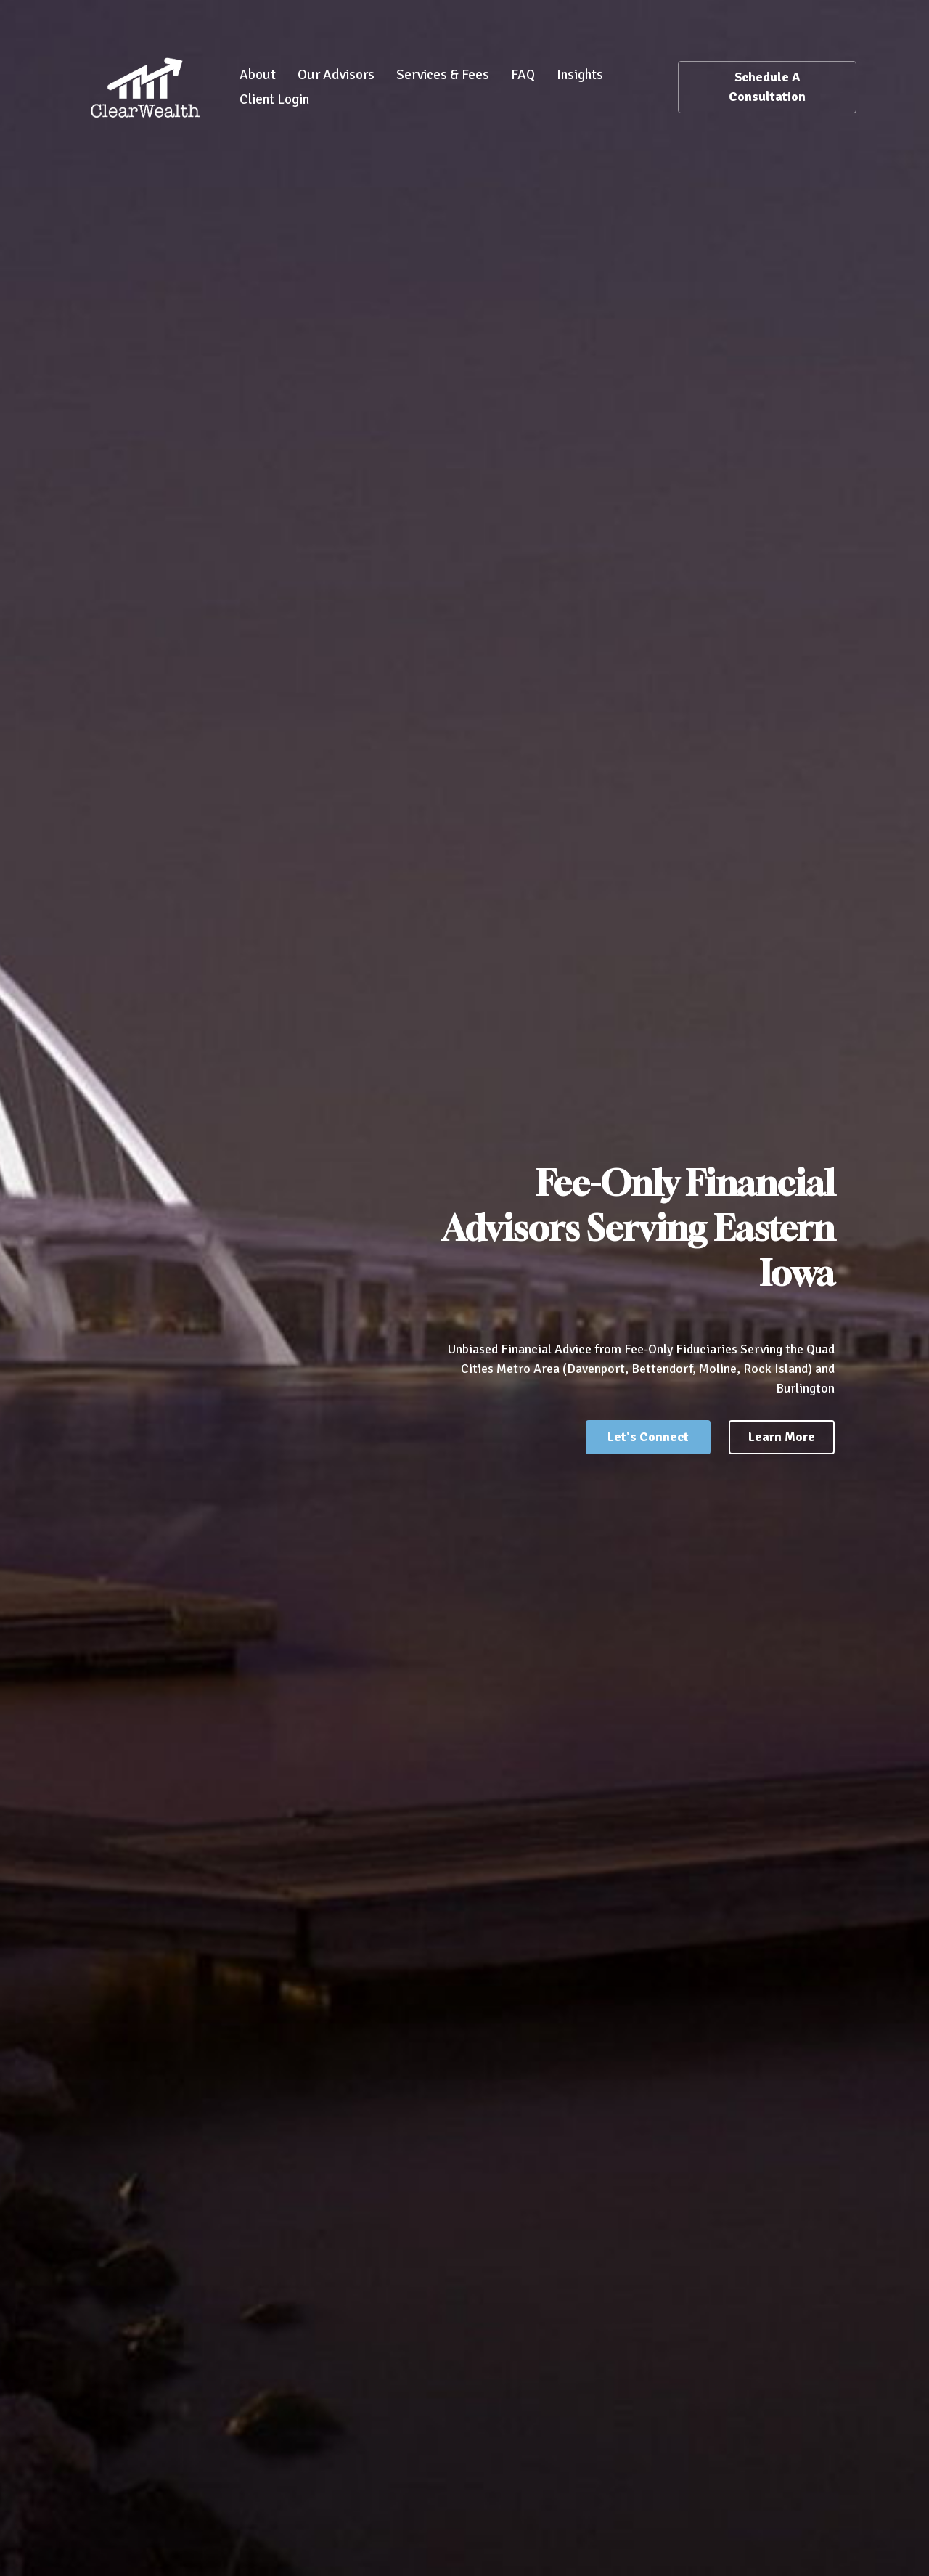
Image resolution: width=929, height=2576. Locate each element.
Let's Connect (648, 1437)
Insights (580, 74)
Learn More (781, 1437)
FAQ (523, 74)
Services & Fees (442, 74)
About (258, 74)
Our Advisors (336, 74)
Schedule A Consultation (767, 87)
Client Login (274, 99)
